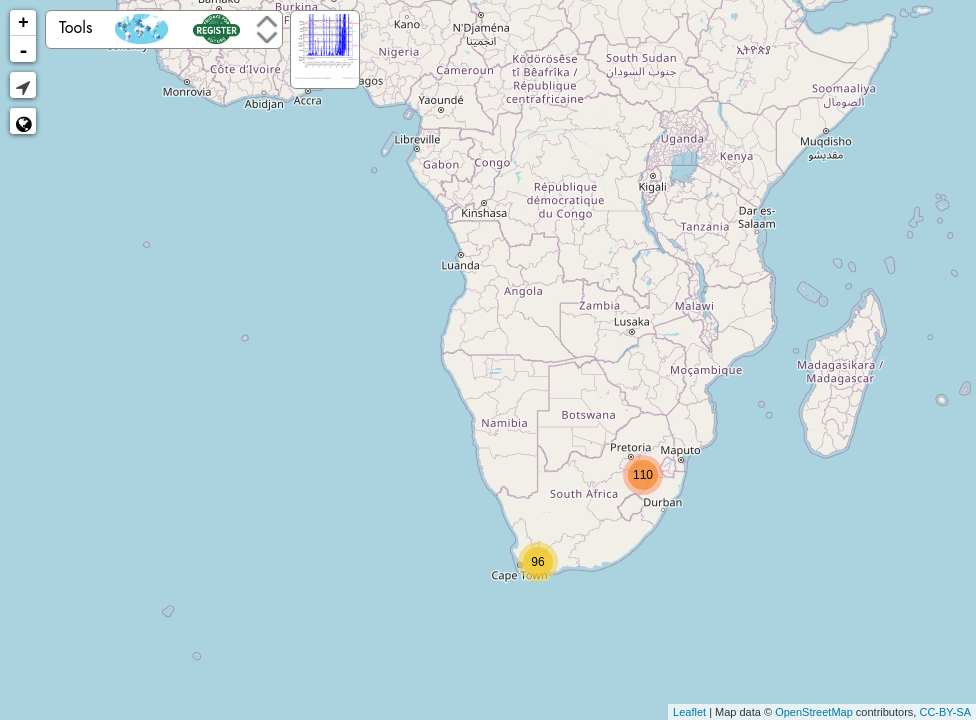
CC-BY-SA (945, 712)
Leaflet (689, 712)
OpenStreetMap (814, 712)
